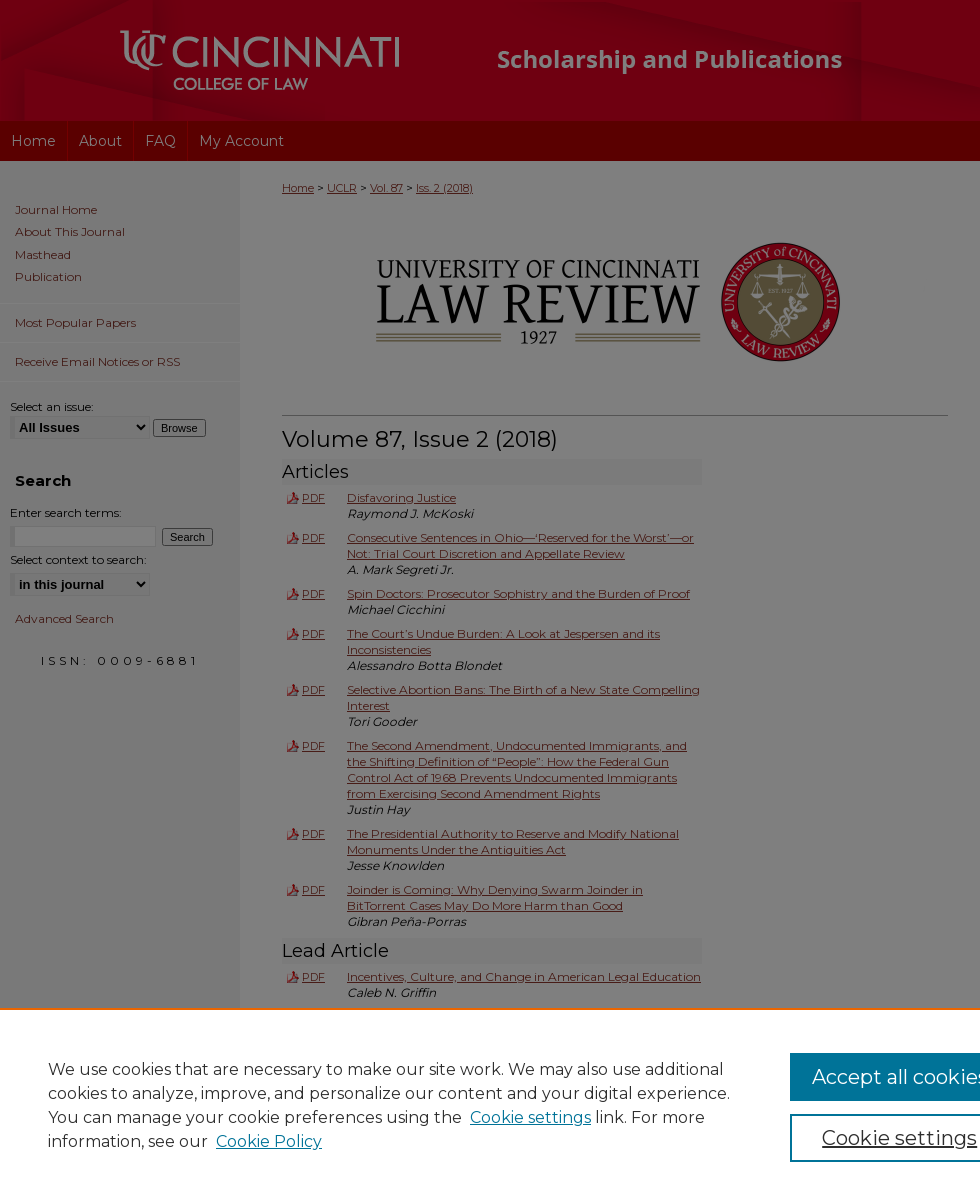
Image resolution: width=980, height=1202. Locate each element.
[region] (490, 1105)
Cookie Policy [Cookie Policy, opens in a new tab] (269, 1141)
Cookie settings (530, 1117)
